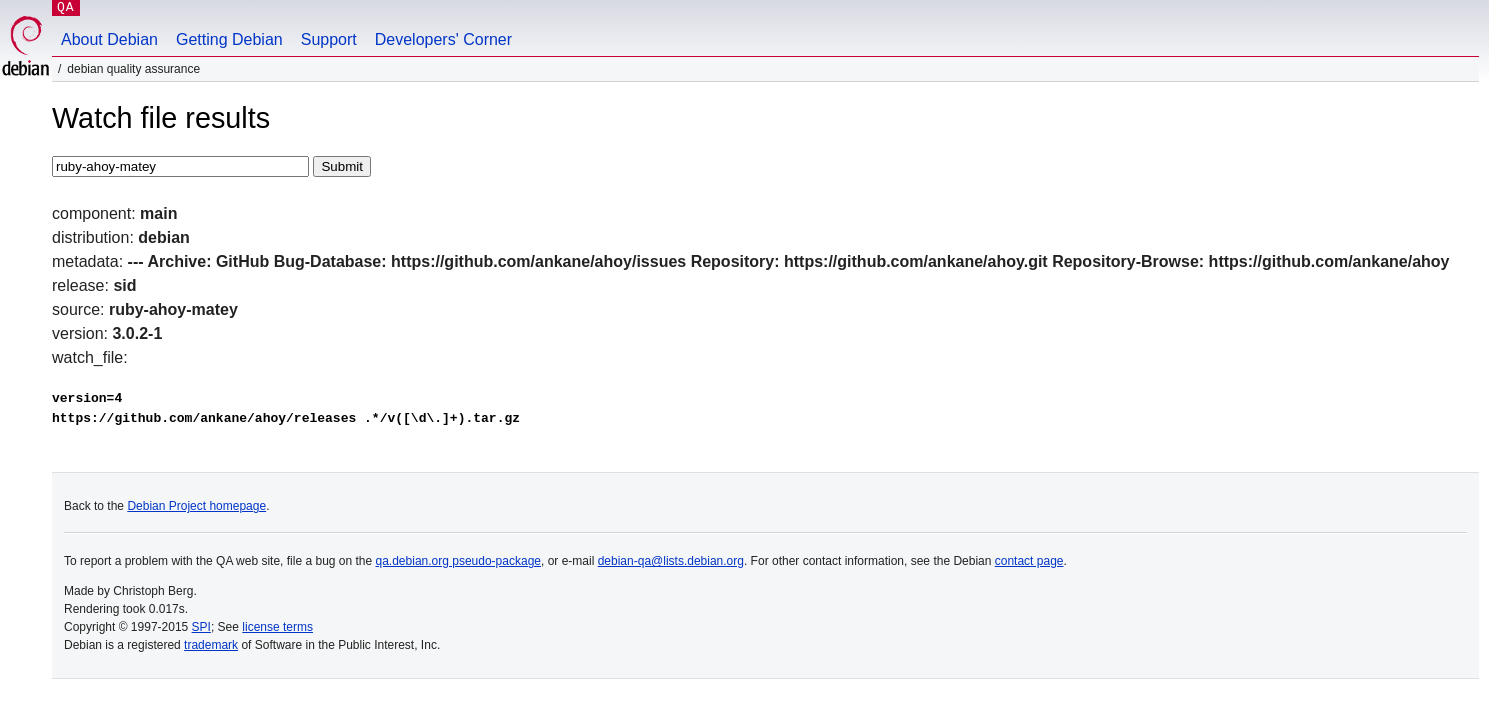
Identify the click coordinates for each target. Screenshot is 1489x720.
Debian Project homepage (196, 506)
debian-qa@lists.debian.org (671, 561)
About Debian (109, 39)
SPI (201, 627)
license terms (277, 627)
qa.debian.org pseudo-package (458, 561)
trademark (211, 645)
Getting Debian (229, 39)
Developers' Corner (443, 39)
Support (329, 39)
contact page (1029, 561)
